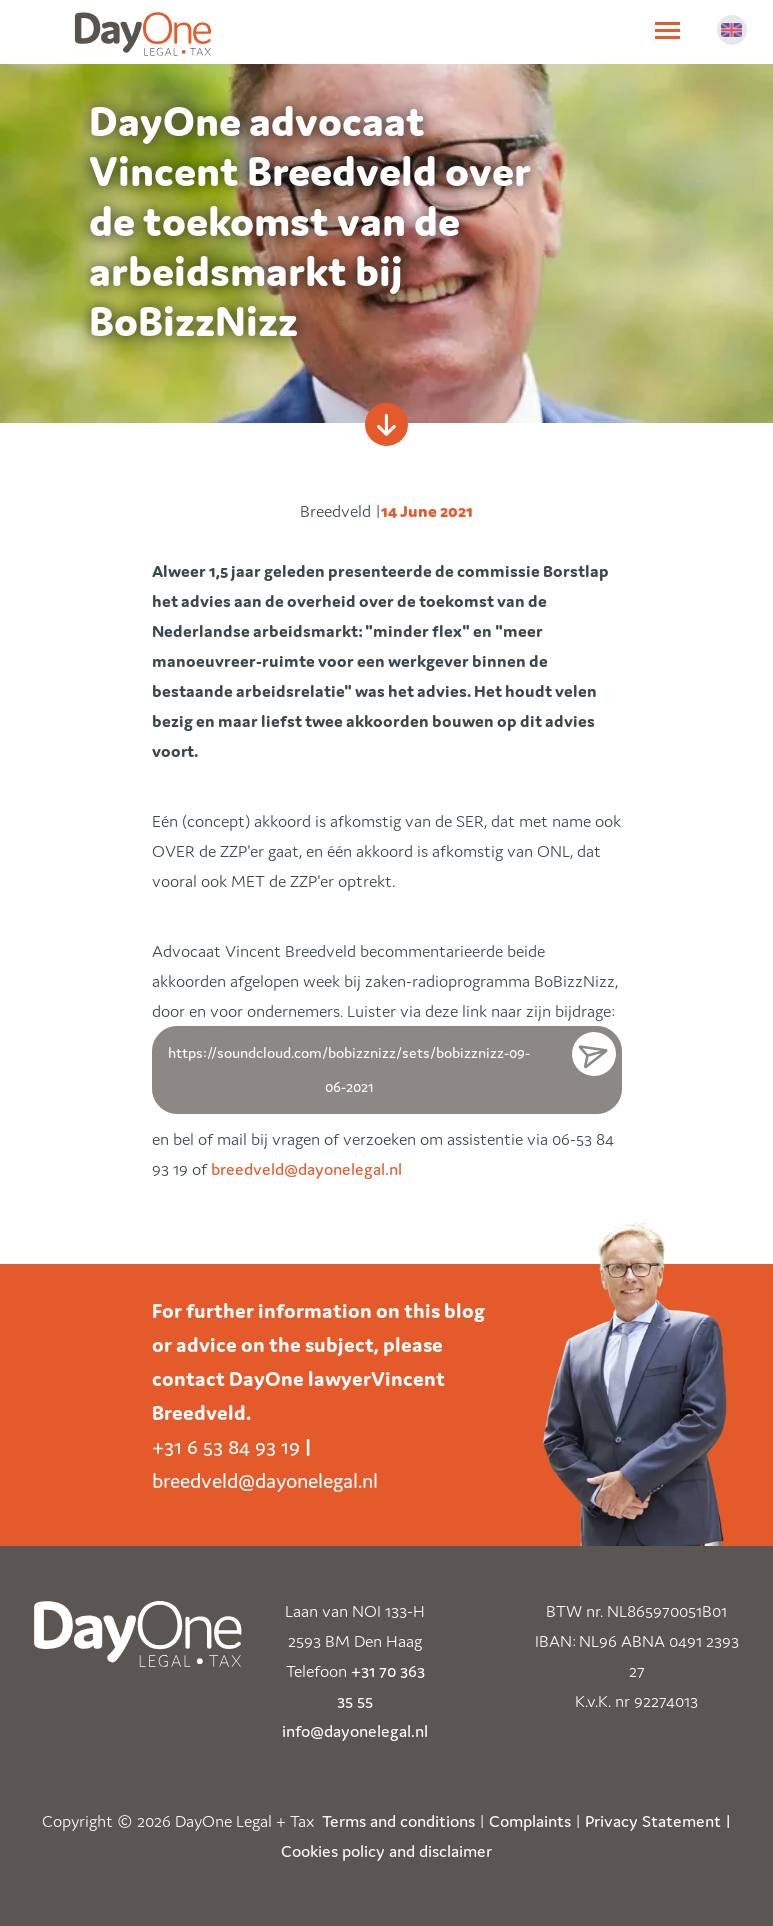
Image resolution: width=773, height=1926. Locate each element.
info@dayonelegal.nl (355, 1731)
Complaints (530, 1821)
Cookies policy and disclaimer (386, 1851)
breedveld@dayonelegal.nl (306, 1169)
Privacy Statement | (658, 1821)
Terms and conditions (398, 1821)
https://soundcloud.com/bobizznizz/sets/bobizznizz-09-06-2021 (349, 1069)
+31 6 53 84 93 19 (226, 1447)
